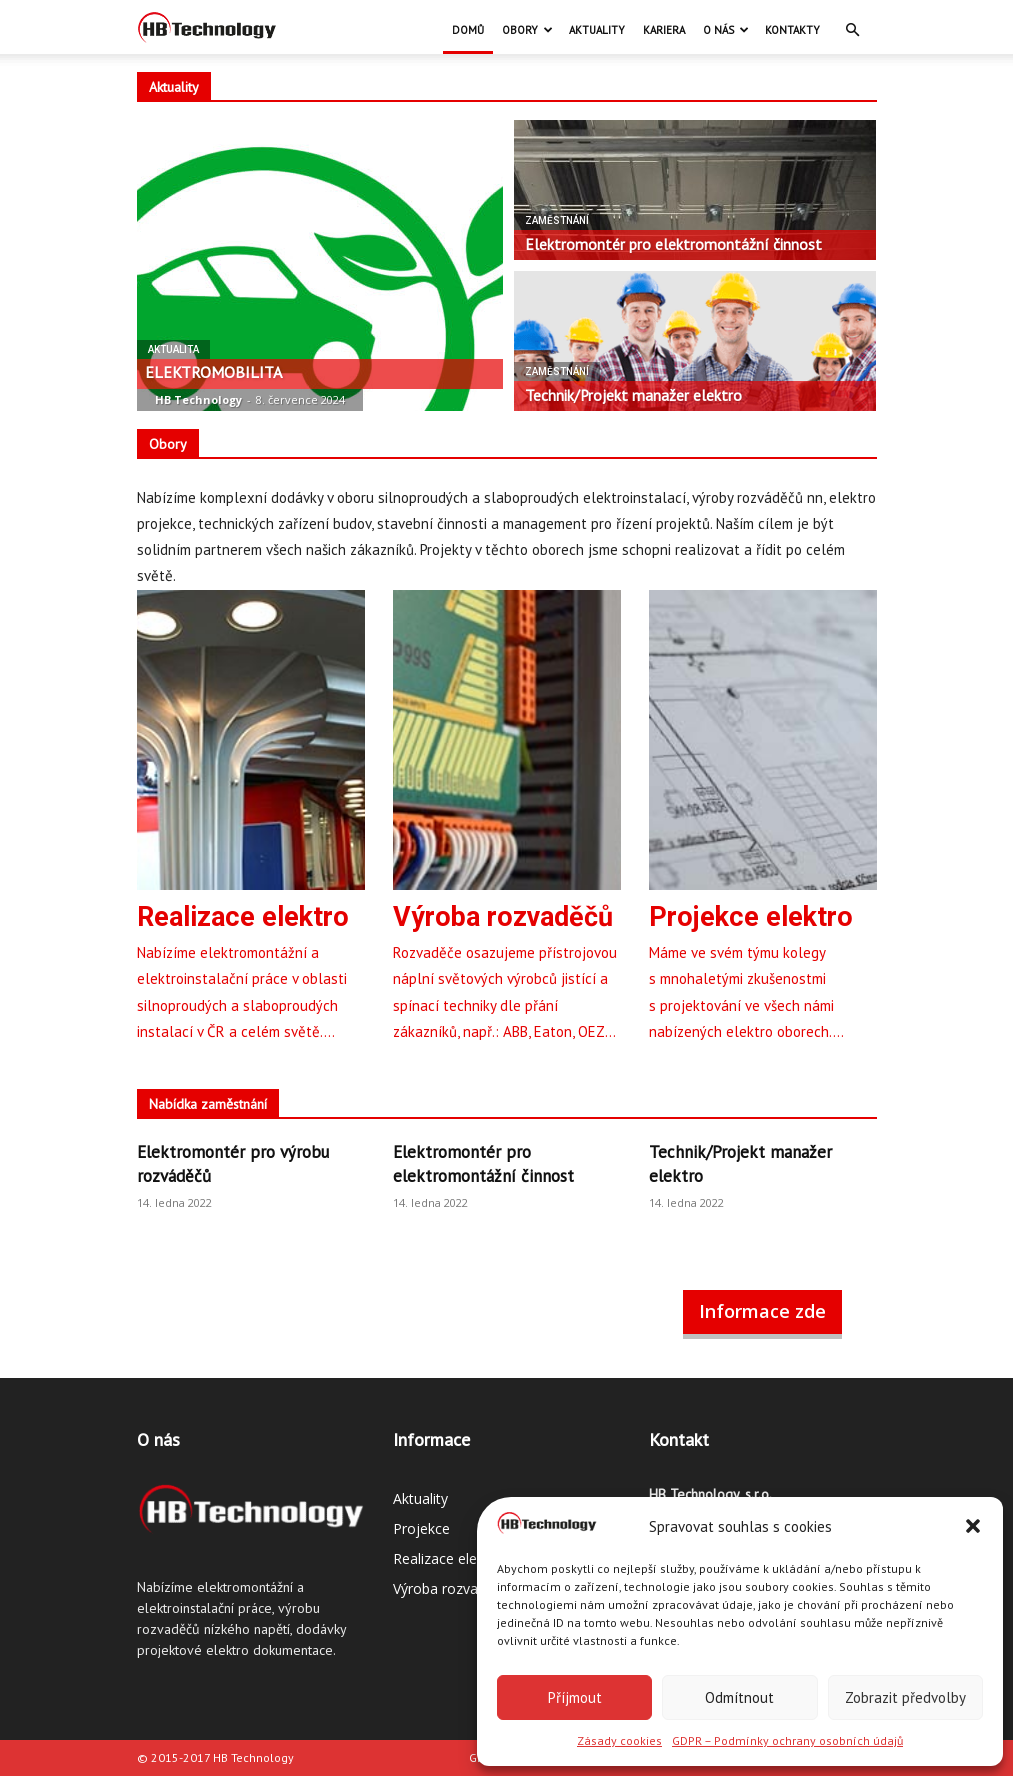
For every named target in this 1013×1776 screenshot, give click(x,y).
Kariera (664, 30)
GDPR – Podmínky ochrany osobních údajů (787, 1740)
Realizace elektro (448, 1558)
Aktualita (173, 349)
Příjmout (575, 1697)
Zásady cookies (619, 1740)
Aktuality (597, 30)
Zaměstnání (557, 220)
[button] (973, 1526)
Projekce (421, 1528)
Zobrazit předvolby (905, 1697)
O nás (726, 30)
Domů (468, 30)
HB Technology (198, 399)
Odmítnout (739, 1697)
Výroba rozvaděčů (451, 1588)
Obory (527, 30)
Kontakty (792, 30)
